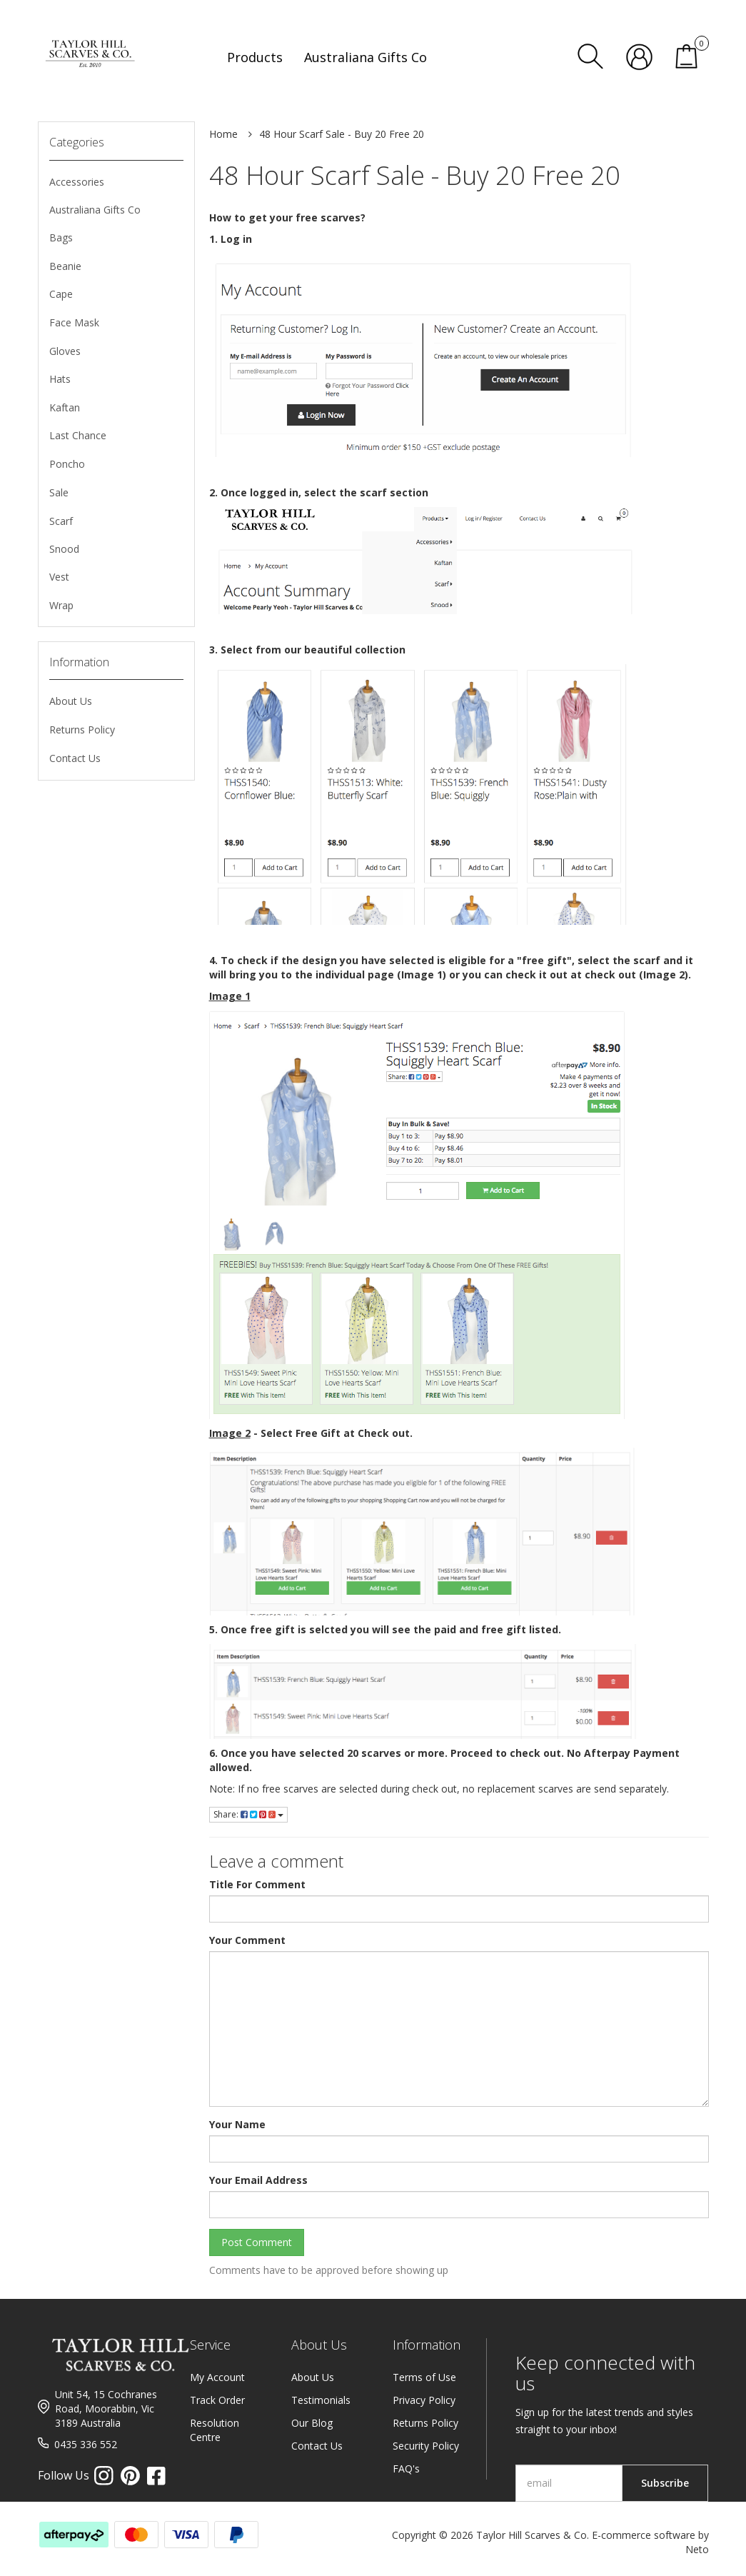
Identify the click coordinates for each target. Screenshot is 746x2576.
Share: (248, 1814)
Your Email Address (258, 2180)
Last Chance (77, 435)
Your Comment (247, 1940)
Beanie (65, 266)
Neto (697, 2549)
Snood (64, 549)
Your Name (237, 2124)
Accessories (76, 182)
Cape (61, 294)
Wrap (61, 605)
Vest (59, 576)
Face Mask (74, 322)
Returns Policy (82, 729)
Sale (59, 492)
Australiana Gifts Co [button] (365, 57)
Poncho (67, 464)
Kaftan (64, 407)
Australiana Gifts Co (95, 209)
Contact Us (75, 758)
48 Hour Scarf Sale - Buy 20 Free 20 (341, 134)
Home (223, 134)
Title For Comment (257, 1884)
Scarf (61, 521)
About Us (70, 701)
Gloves (65, 351)
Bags (61, 237)
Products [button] (255, 57)
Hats (60, 379)
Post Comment (256, 2242)
